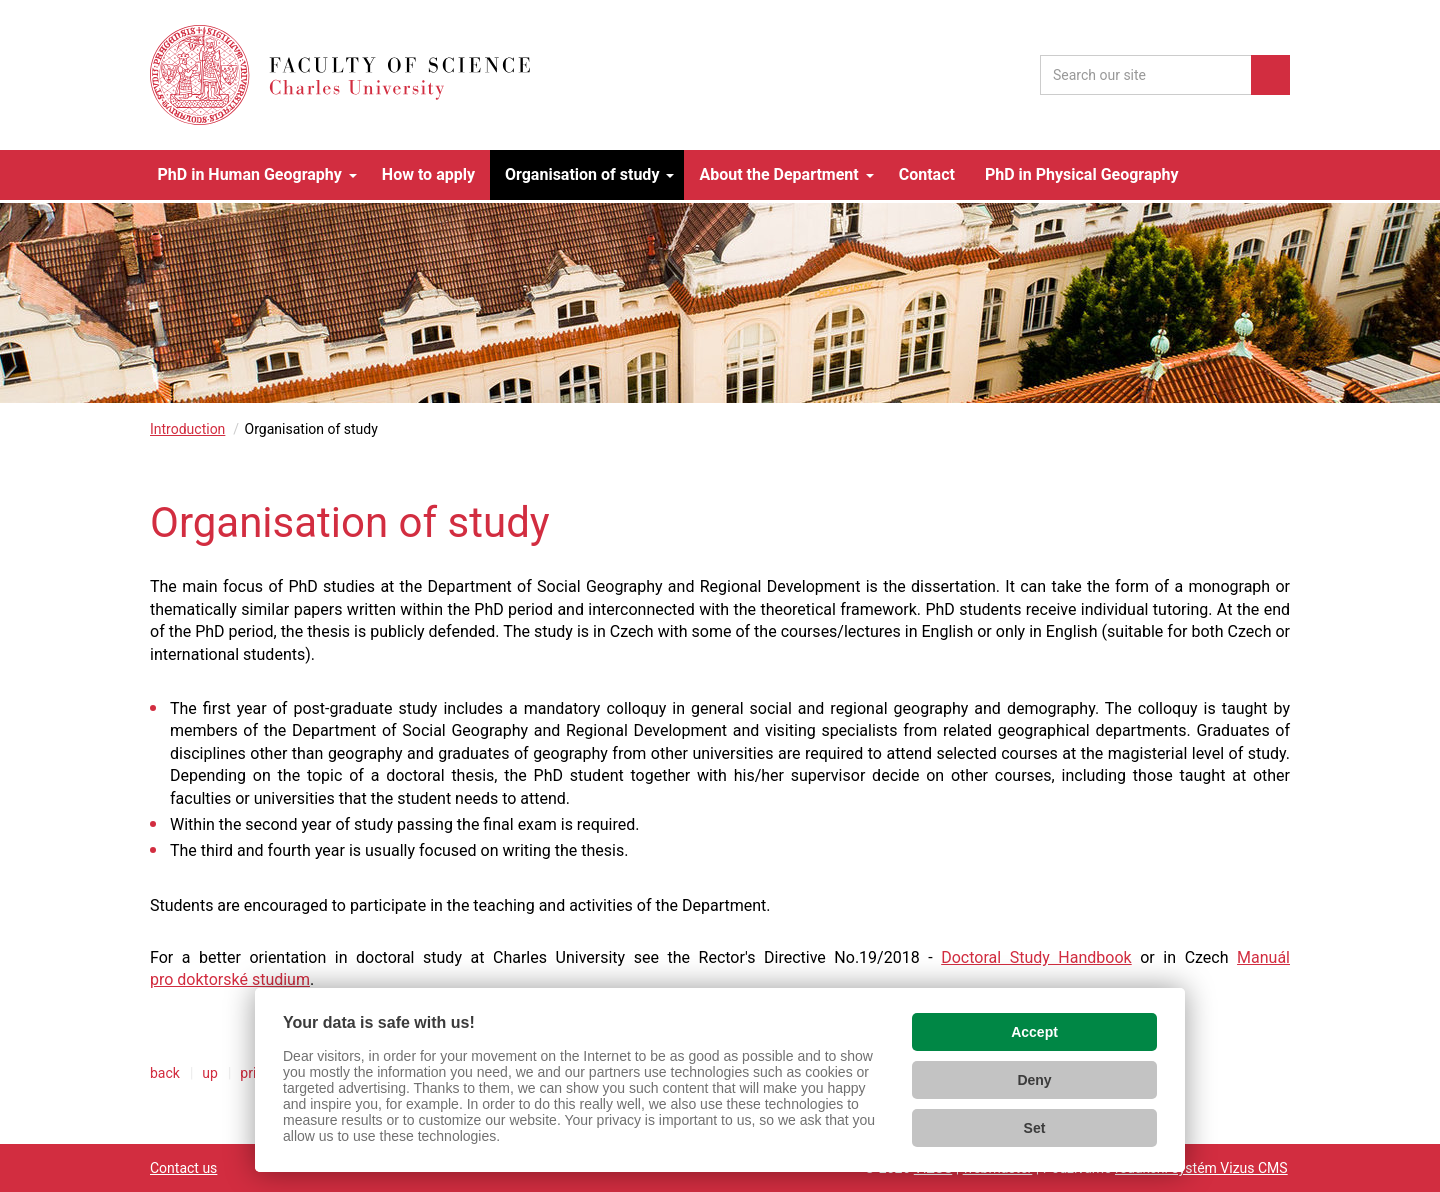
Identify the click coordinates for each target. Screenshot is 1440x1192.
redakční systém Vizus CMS (1201, 1168)
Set (1035, 1128)
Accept (1034, 1032)
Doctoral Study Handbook (1036, 957)
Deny (1034, 1080)
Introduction (187, 429)
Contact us (183, 1168)
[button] (255, 175)
